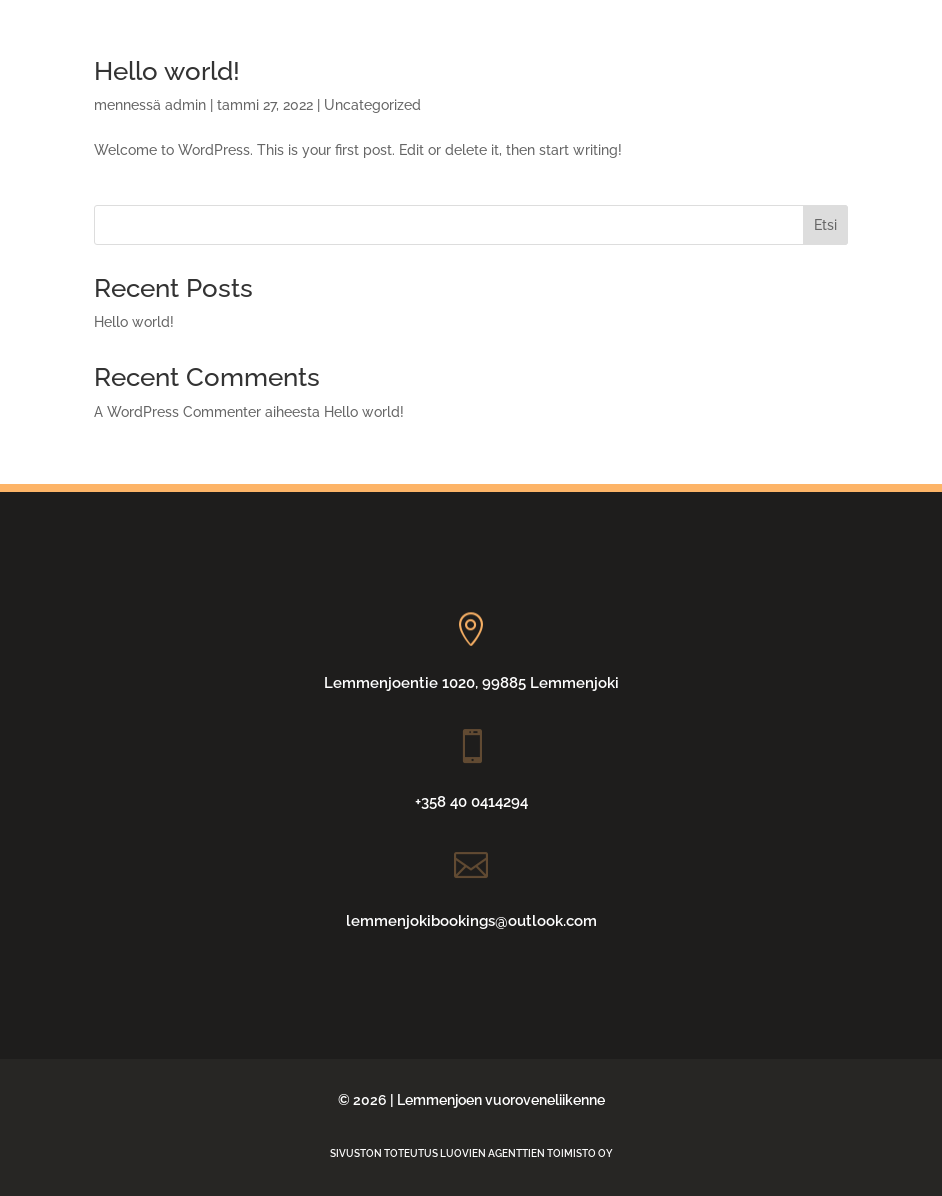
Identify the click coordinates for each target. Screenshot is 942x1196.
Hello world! (134, 322)
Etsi (825, 225)
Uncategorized (372, 105)
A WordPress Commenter (177, 412)
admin (185, 105)
